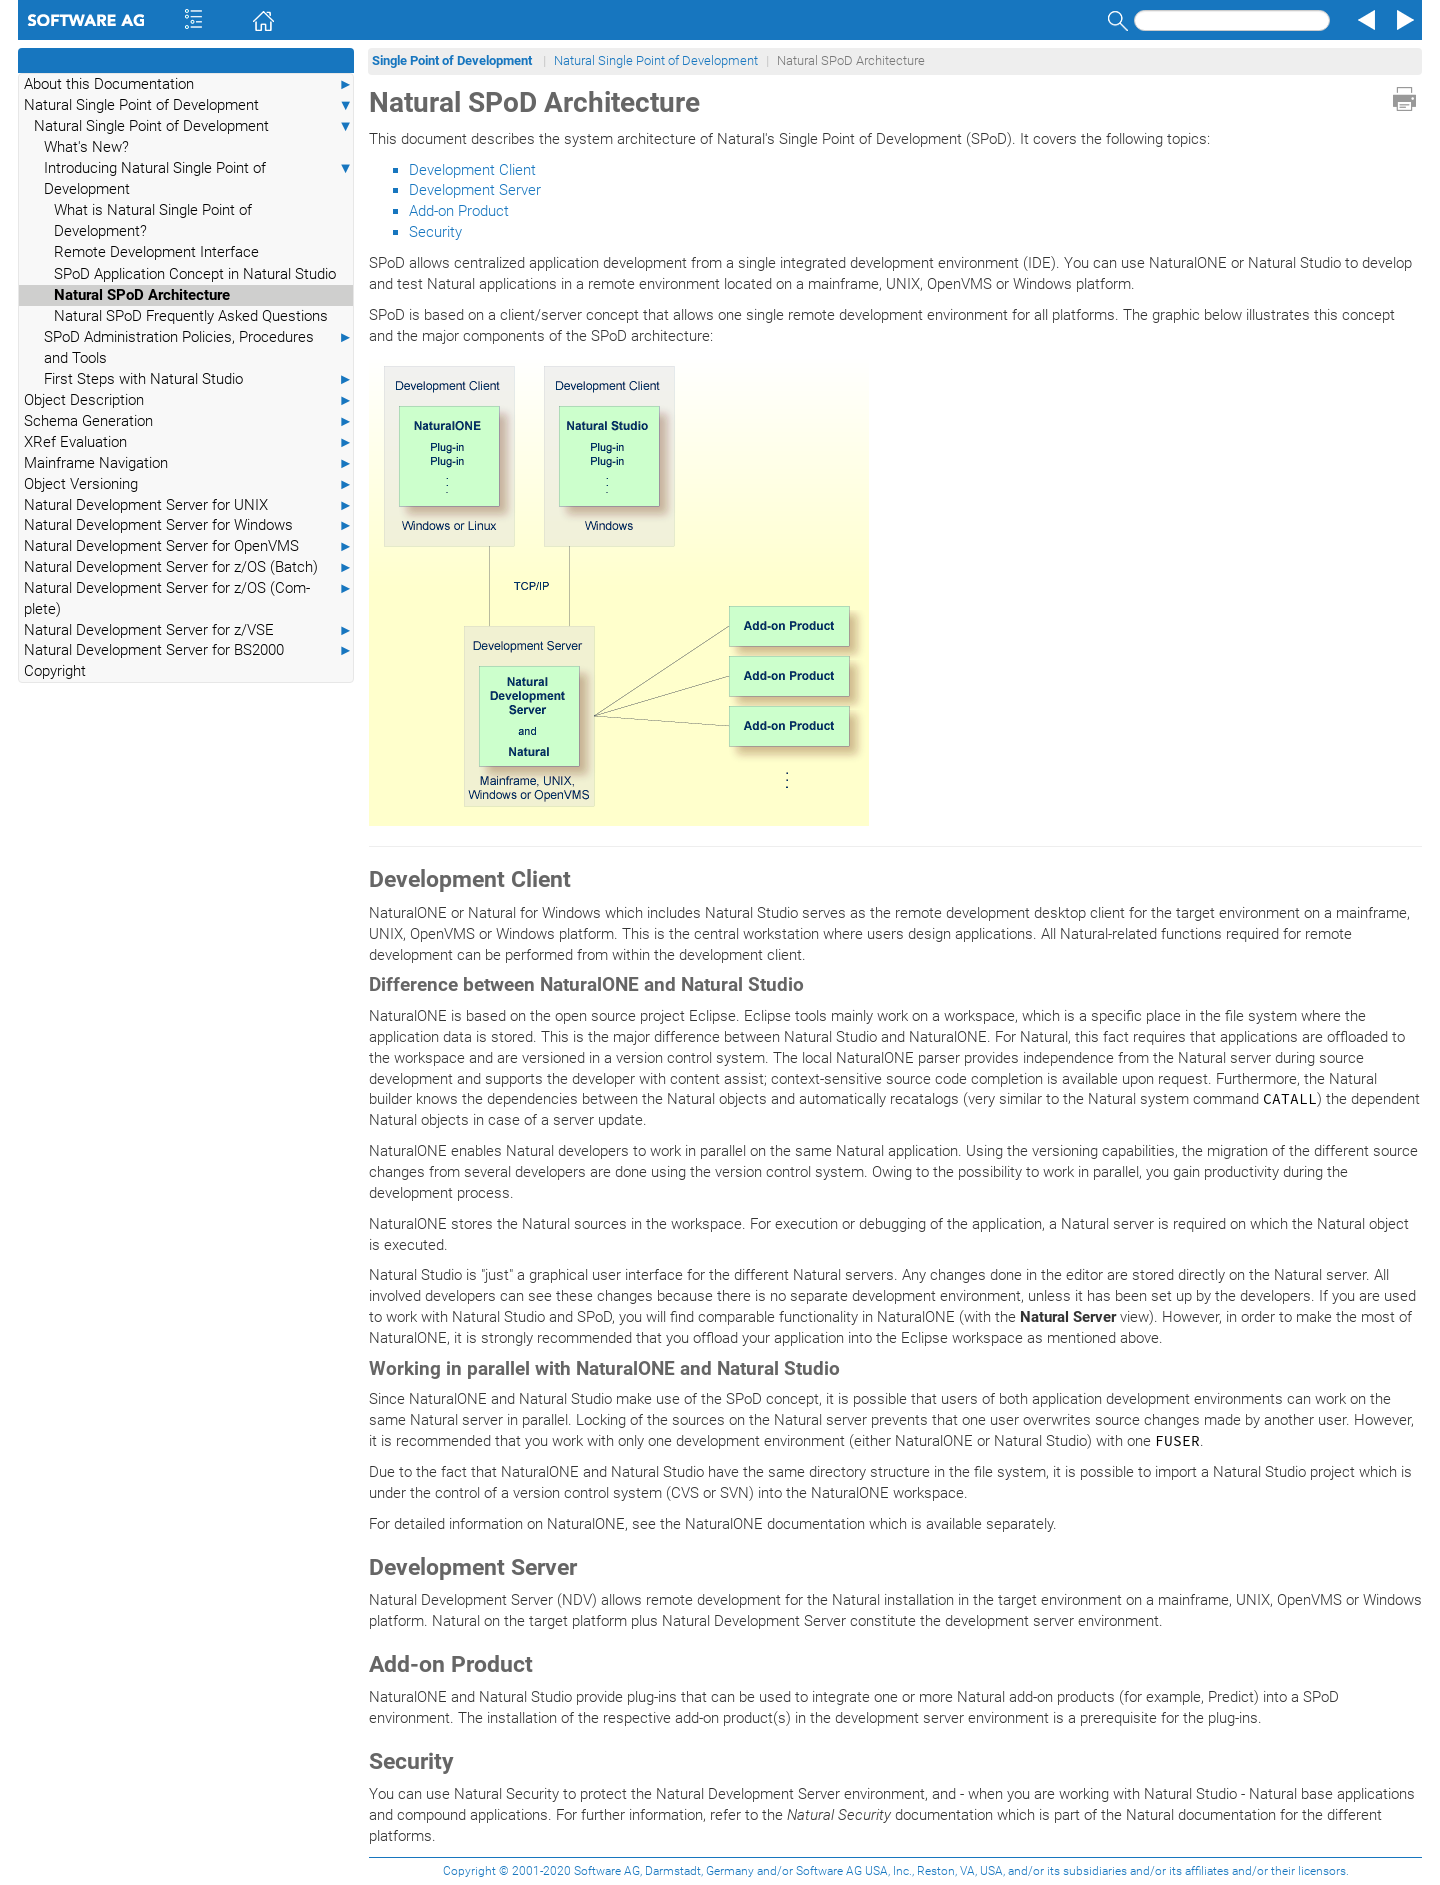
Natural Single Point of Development (188, 105)
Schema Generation (188, 421)
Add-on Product (459, 211)
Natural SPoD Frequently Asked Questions (191, 316)
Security (435, 232)
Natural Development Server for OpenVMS (188, 546)
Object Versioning (188, 484)
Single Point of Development (453, 60)
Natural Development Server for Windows (188, 525)
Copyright (55, 671)
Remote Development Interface (156, 252)
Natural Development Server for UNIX (188, 505)
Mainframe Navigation (188, 463)
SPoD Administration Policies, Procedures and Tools (198, 347)
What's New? (86, 147)
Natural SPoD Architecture (142, 295)
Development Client (472, 170)
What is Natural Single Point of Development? (153, 220)
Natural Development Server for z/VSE (188, 630)
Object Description (188, 400)
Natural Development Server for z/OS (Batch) (188, 567)
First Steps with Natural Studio (198, 379)
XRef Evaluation (188, 442)
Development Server (475, 190)
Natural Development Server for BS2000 (188, 650)
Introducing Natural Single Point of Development (198, 178)
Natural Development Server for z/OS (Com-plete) (188, 598)
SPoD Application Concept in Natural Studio (195, 274)
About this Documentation (188, 84)
